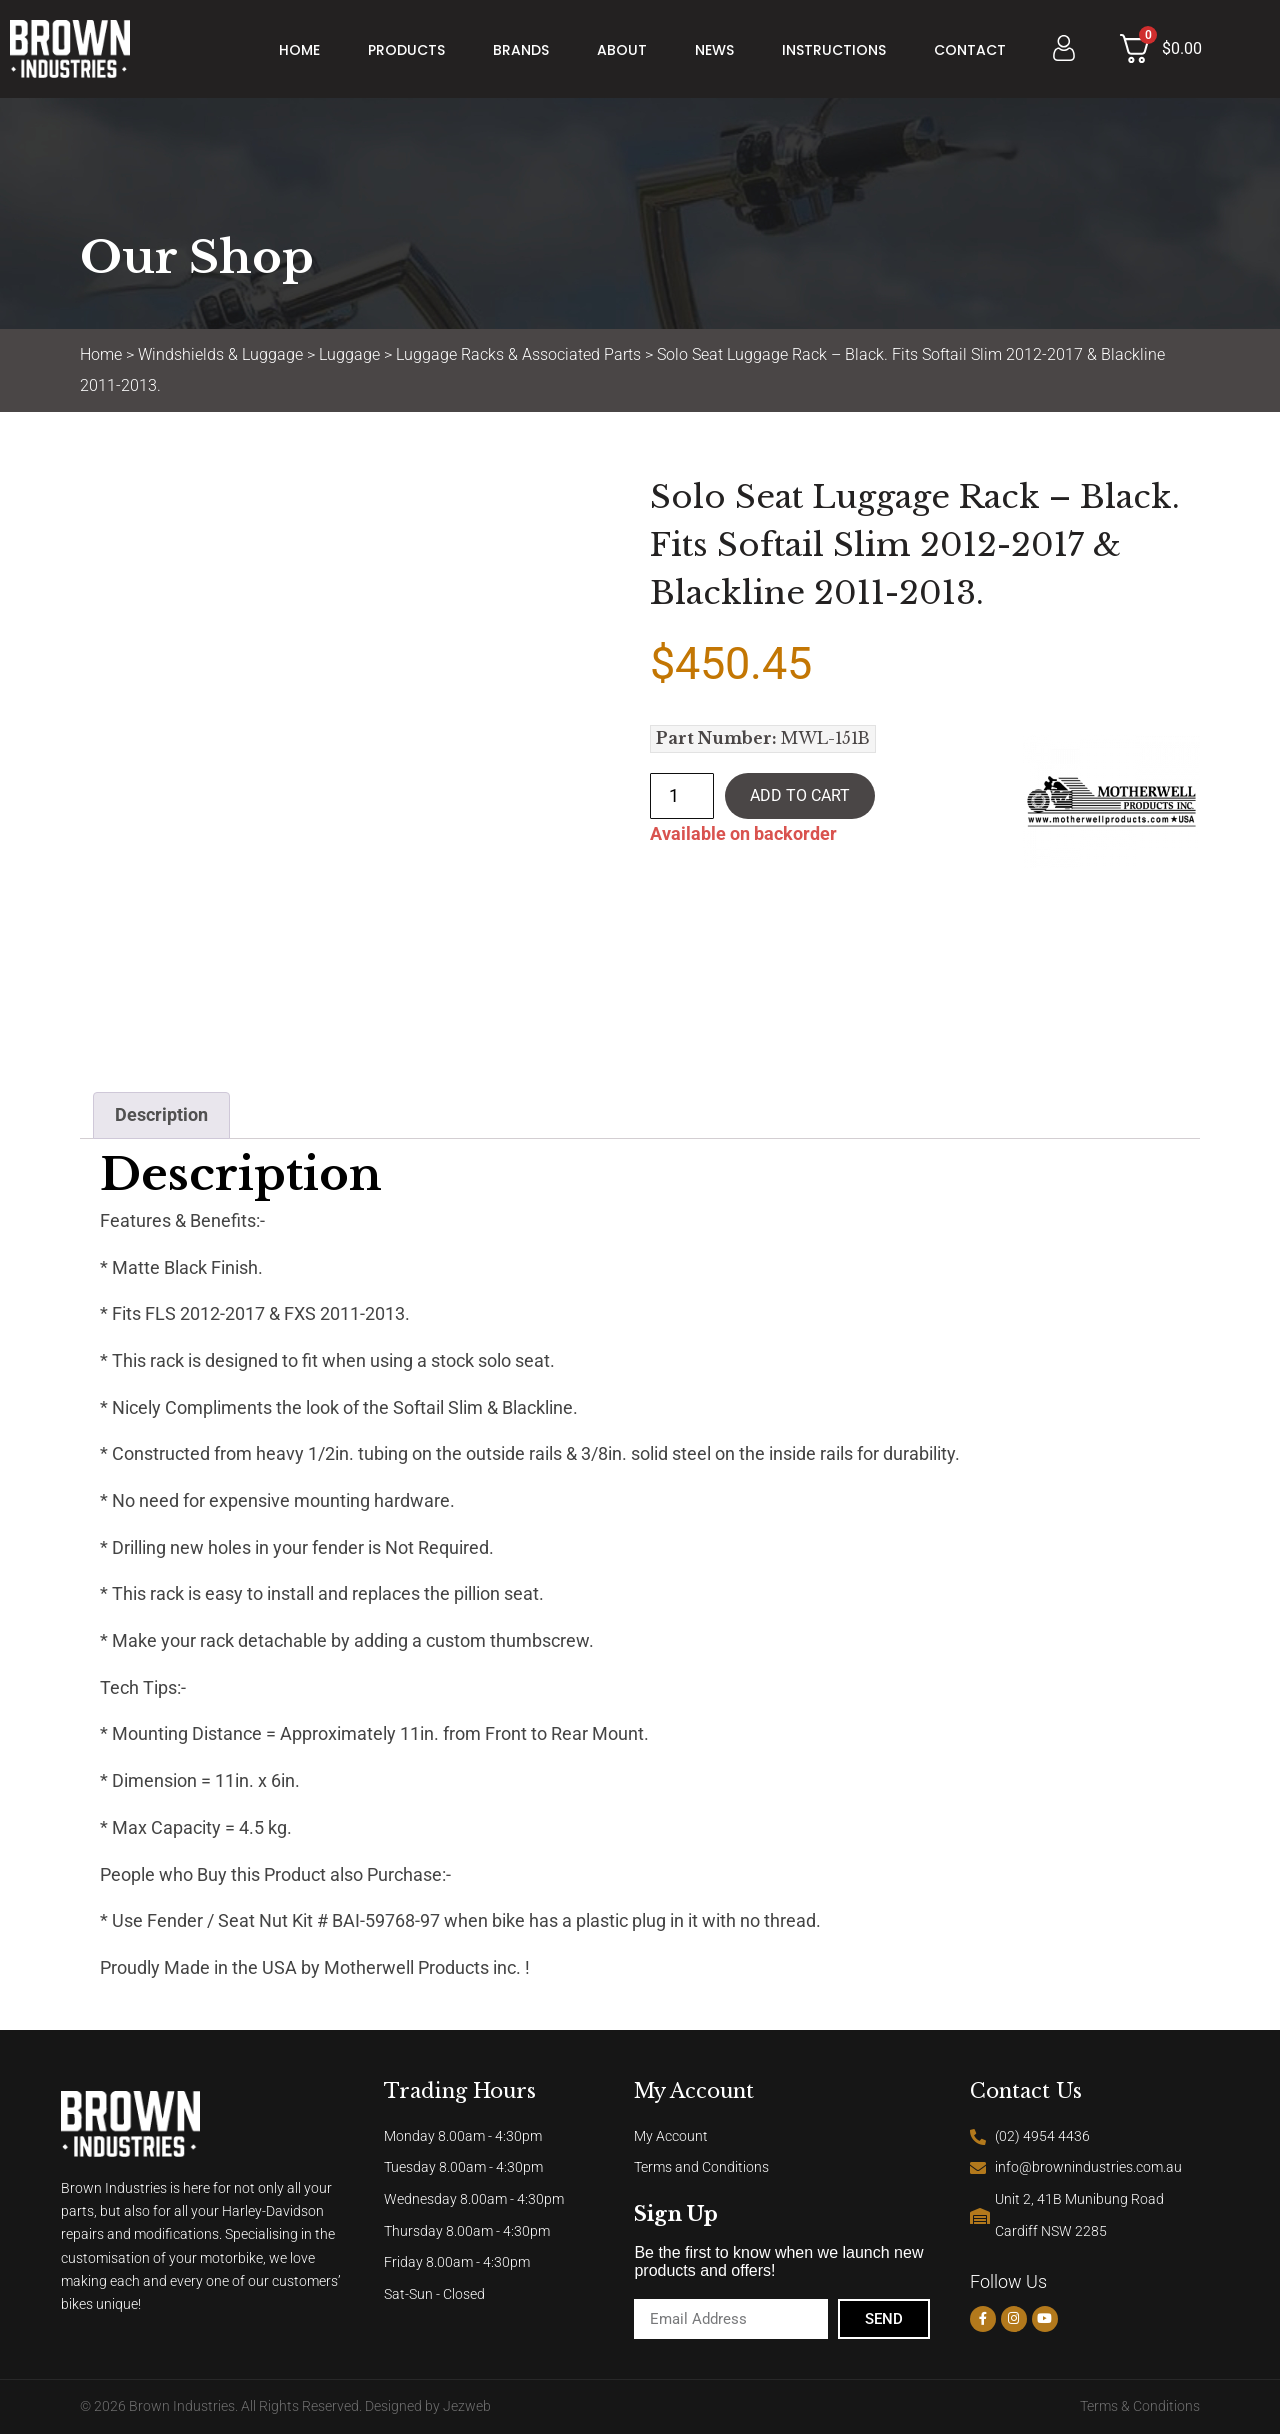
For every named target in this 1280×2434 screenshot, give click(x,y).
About (622, 50)
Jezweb (467, 2406)
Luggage (349, 354)
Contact (970, 50)
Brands (521, 50)
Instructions (834, 50)
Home (299, 50)
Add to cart (800, 795)
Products (406, 50)
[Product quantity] (682, 796)
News (714, 50)
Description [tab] (161, 1115)
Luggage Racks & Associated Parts (518, 354)
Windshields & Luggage (220, 354)
